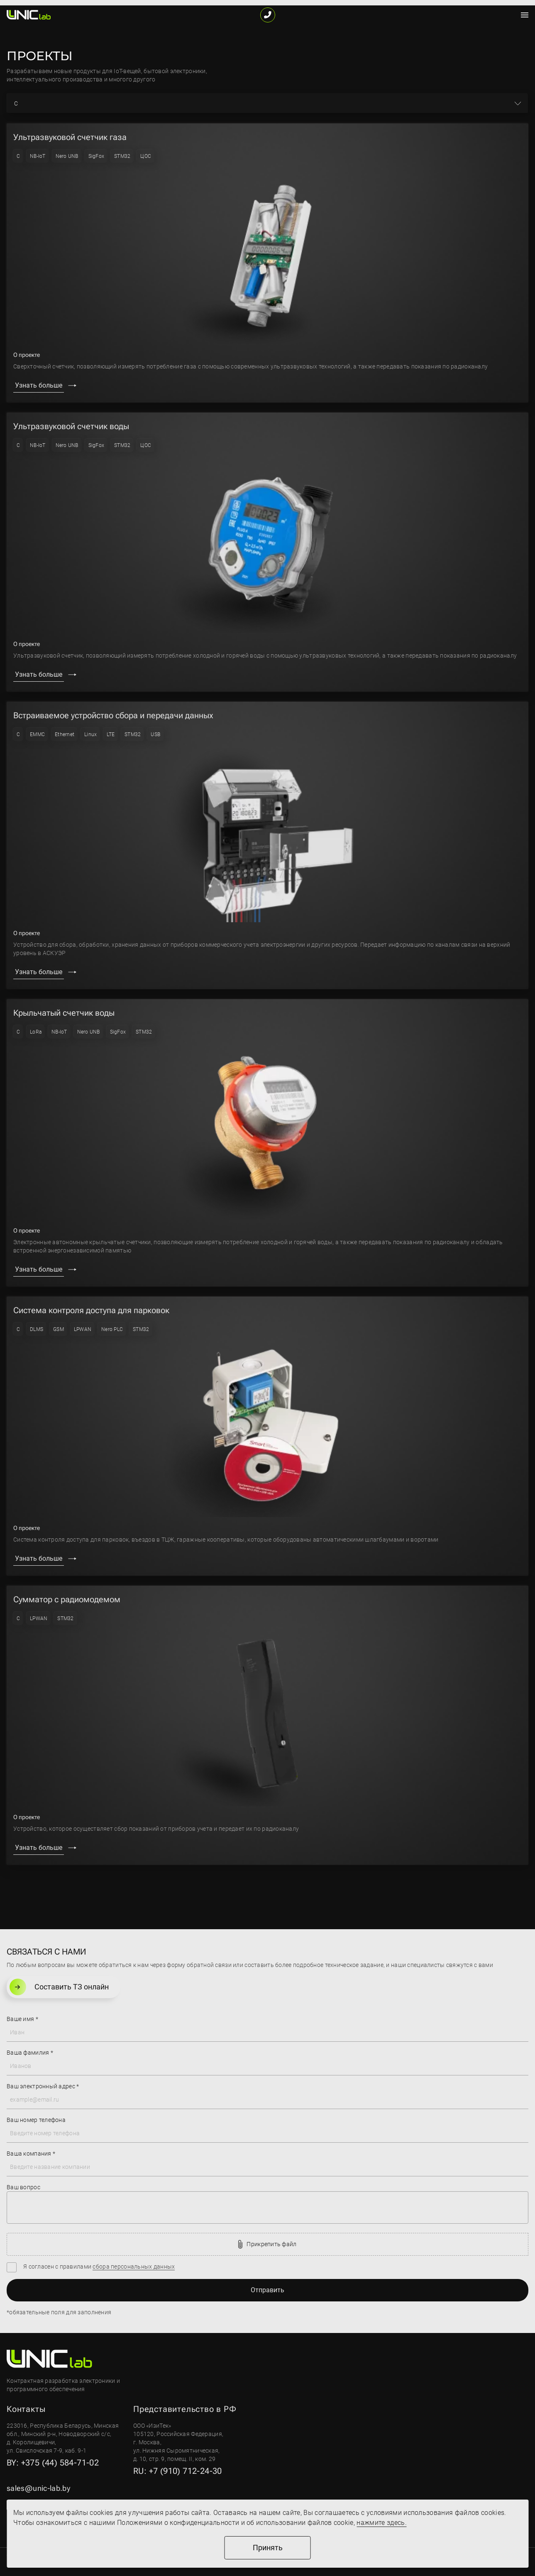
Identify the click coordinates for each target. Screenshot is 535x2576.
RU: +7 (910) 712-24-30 (177, 2471)
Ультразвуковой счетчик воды (71, 426)
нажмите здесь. (381, 2523)
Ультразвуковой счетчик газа (70, 137)
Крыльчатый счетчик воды (64, 1013)
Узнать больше (38, 385)
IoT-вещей (127, 71)
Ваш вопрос (23, 2187)
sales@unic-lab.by (38, 2488)
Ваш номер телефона (36, 2120)
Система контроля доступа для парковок (91, 1310)
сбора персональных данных (134, 2266)
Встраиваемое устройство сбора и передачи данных (113, 715)
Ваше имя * (22, 2019)
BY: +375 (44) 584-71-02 (53, 2463)
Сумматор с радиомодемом (66, 1599)
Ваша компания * (31, 2153)
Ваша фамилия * (30, 2052)
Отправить (267, 2290)
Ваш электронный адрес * (43, 2086)
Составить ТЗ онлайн (59, 1987)
